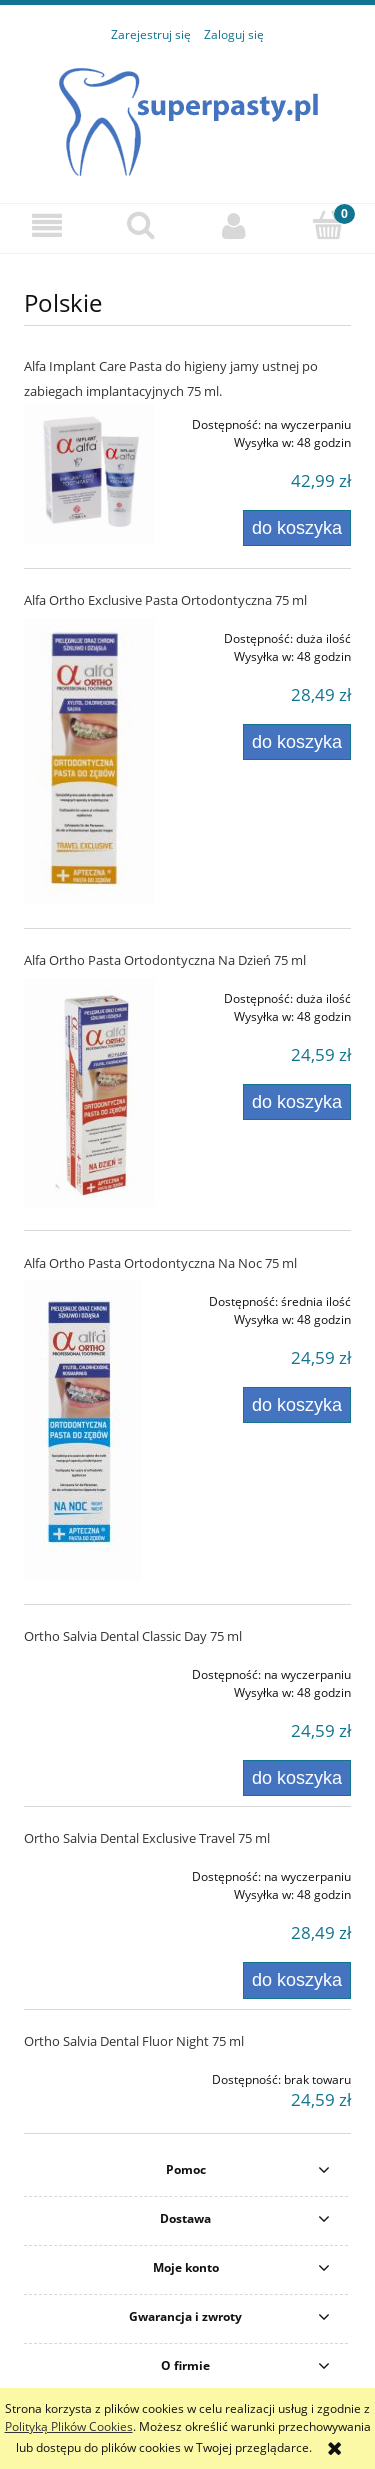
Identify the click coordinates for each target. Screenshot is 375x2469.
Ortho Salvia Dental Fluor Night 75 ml (134, 2041)
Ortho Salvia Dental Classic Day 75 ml (133, 1636)
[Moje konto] (235, 225)
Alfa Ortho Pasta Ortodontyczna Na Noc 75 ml (160, 1263)
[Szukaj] (141, 224)
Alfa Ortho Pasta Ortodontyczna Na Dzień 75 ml (165, 960)
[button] (47, 225)
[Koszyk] (328, 224)
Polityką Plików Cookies (69, 2426)
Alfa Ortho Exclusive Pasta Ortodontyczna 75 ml (165, 600)
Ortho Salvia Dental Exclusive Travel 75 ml (147, 1838)
